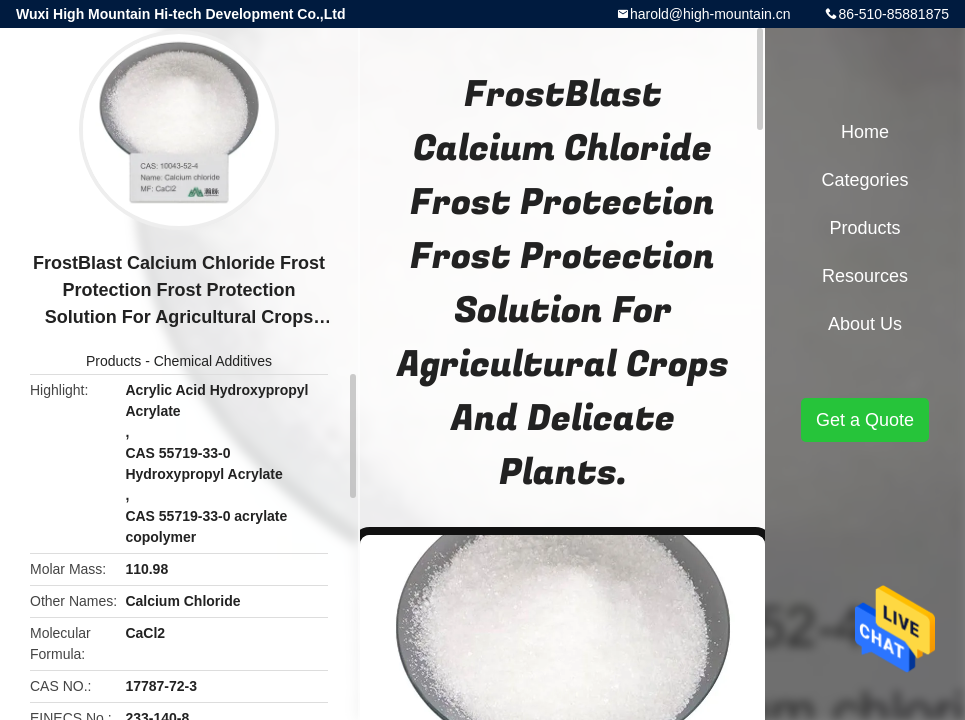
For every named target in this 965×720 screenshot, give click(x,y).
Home (865, 132)
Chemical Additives (213, 361)
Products (113, 361)
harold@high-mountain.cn (710, 14)
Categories (864, 180)
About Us (865, 324)
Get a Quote (865, 420)
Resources (865, 276)
